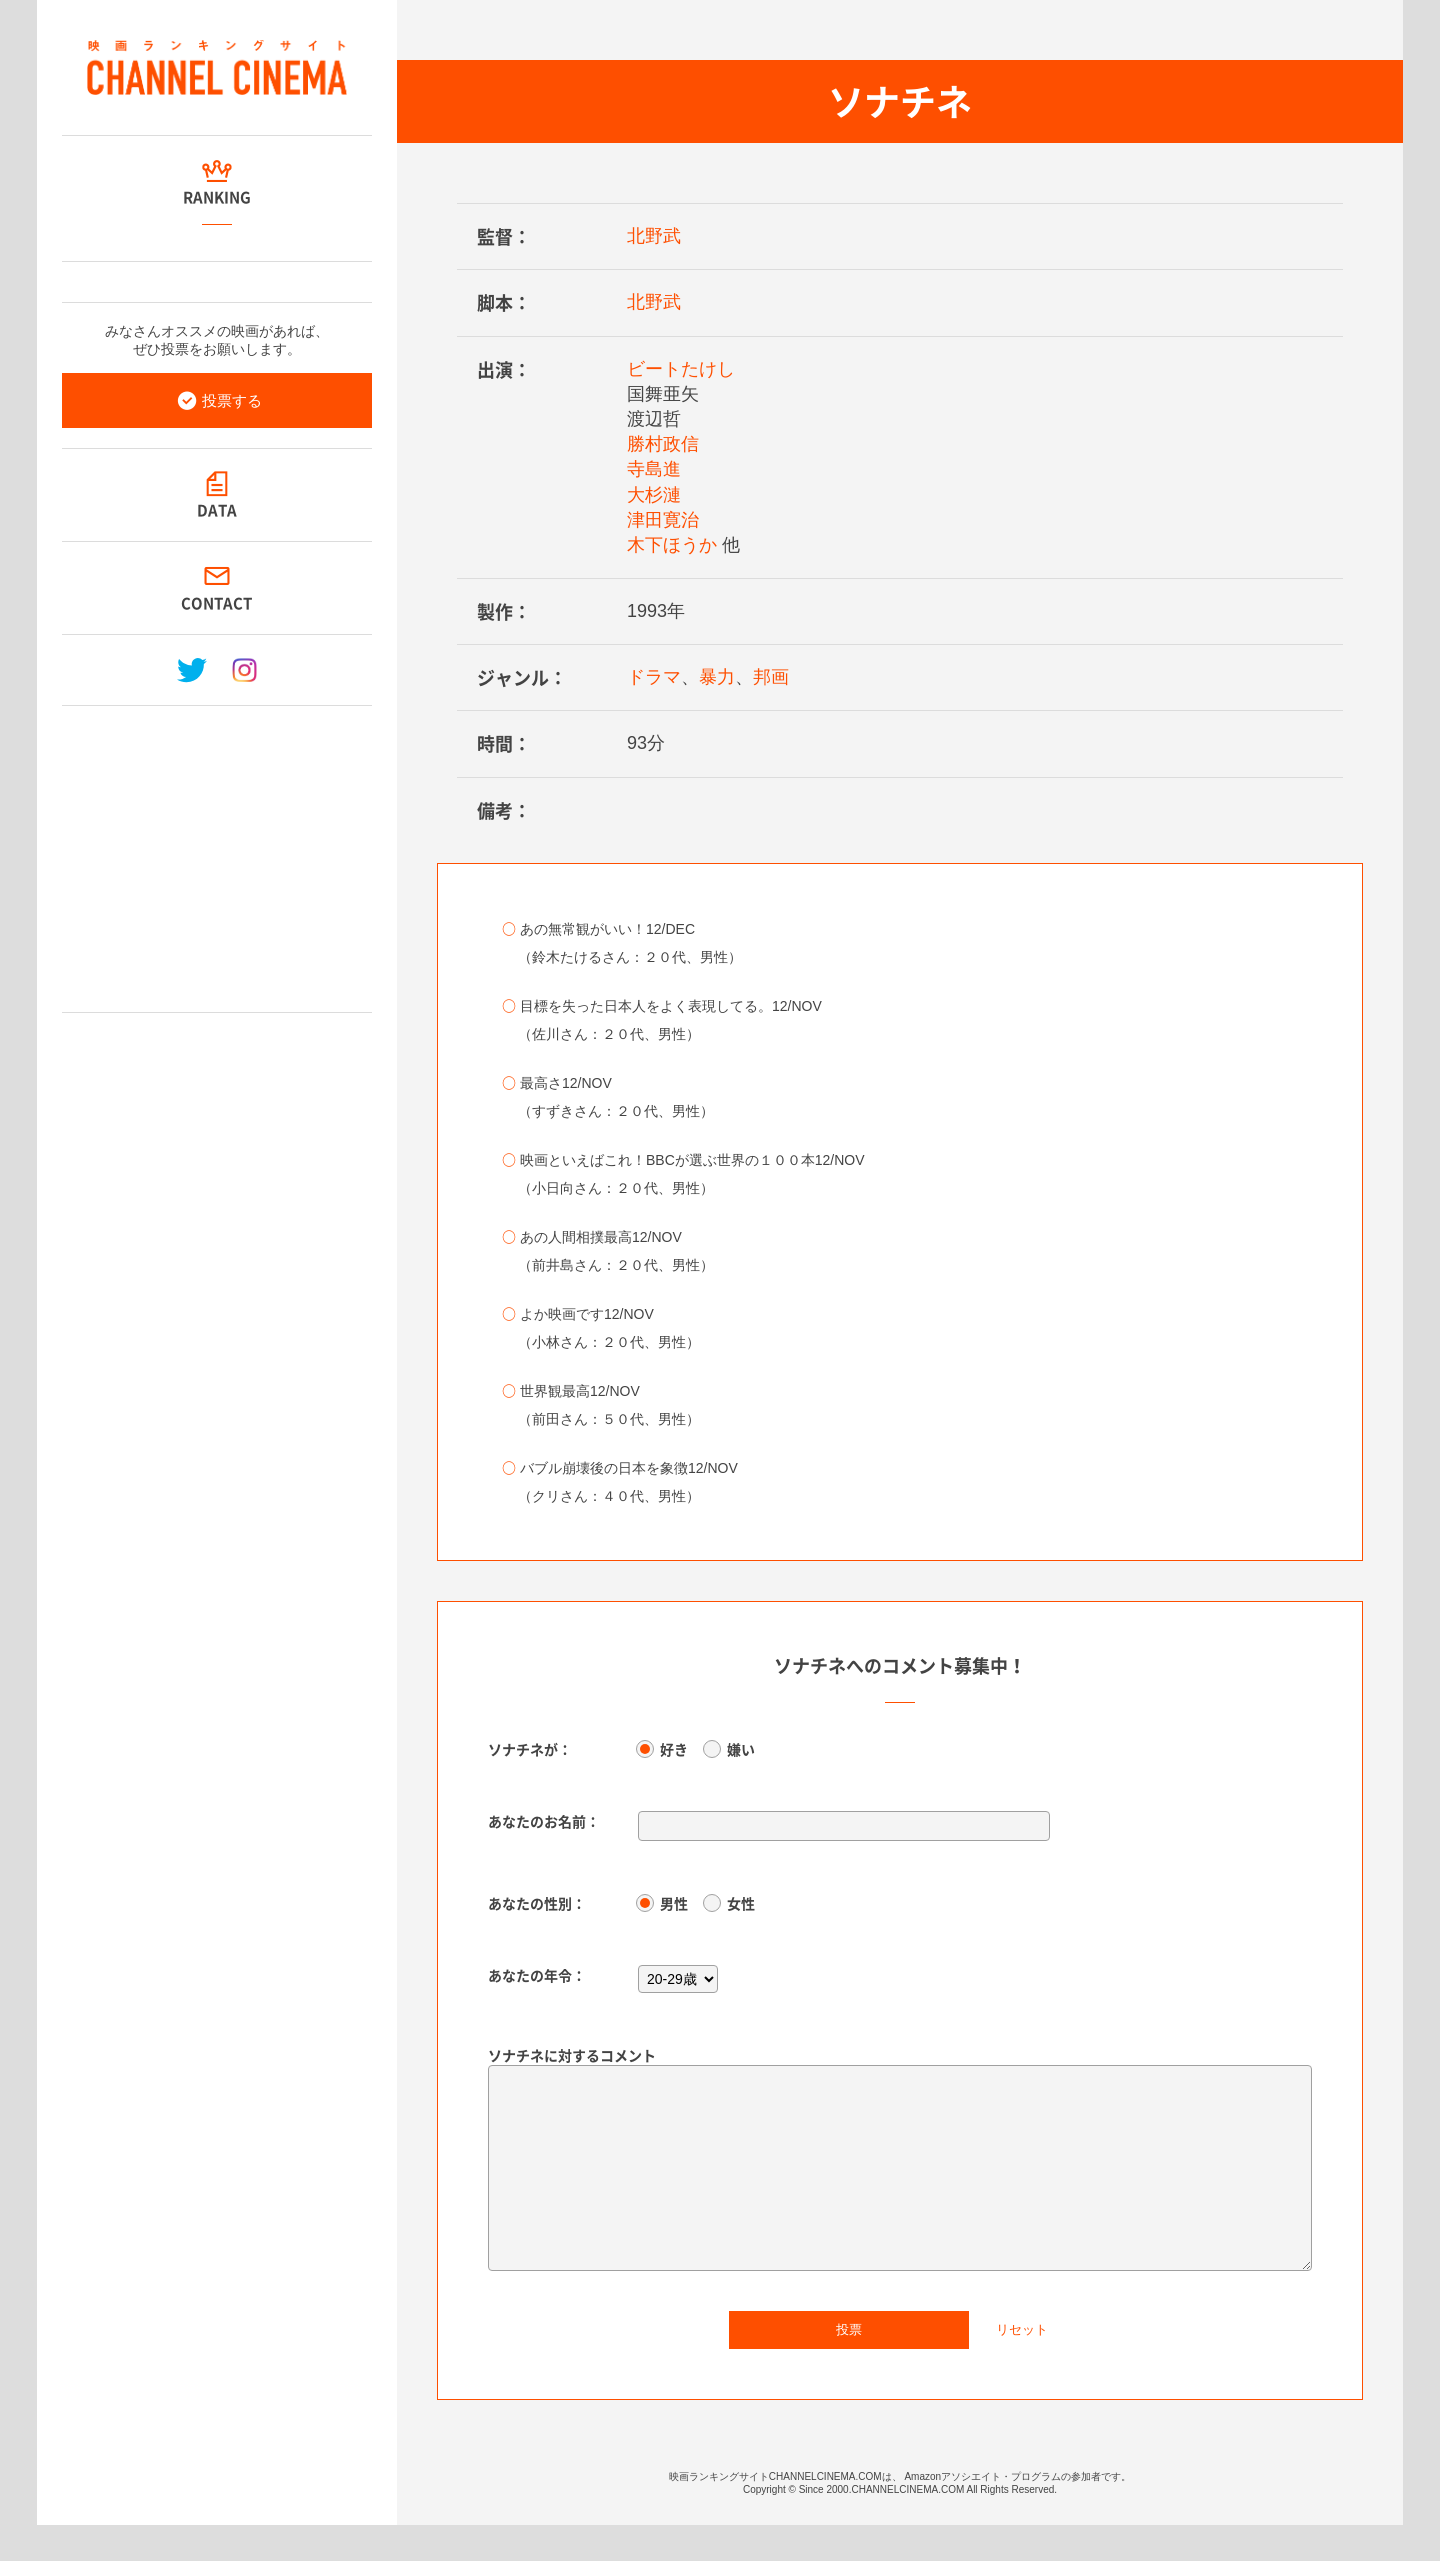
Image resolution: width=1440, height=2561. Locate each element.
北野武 (654, 236)
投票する (232, 400)
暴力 (717, 677)
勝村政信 (663, 444)
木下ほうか (672, 545)
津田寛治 (663, 520)
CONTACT (217, 603)
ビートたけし (681, 369)
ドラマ (654, 677)
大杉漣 (654, 495)
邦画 (771, 677)
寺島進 (654, 469)
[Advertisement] (217, 851)
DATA (217, 510)
